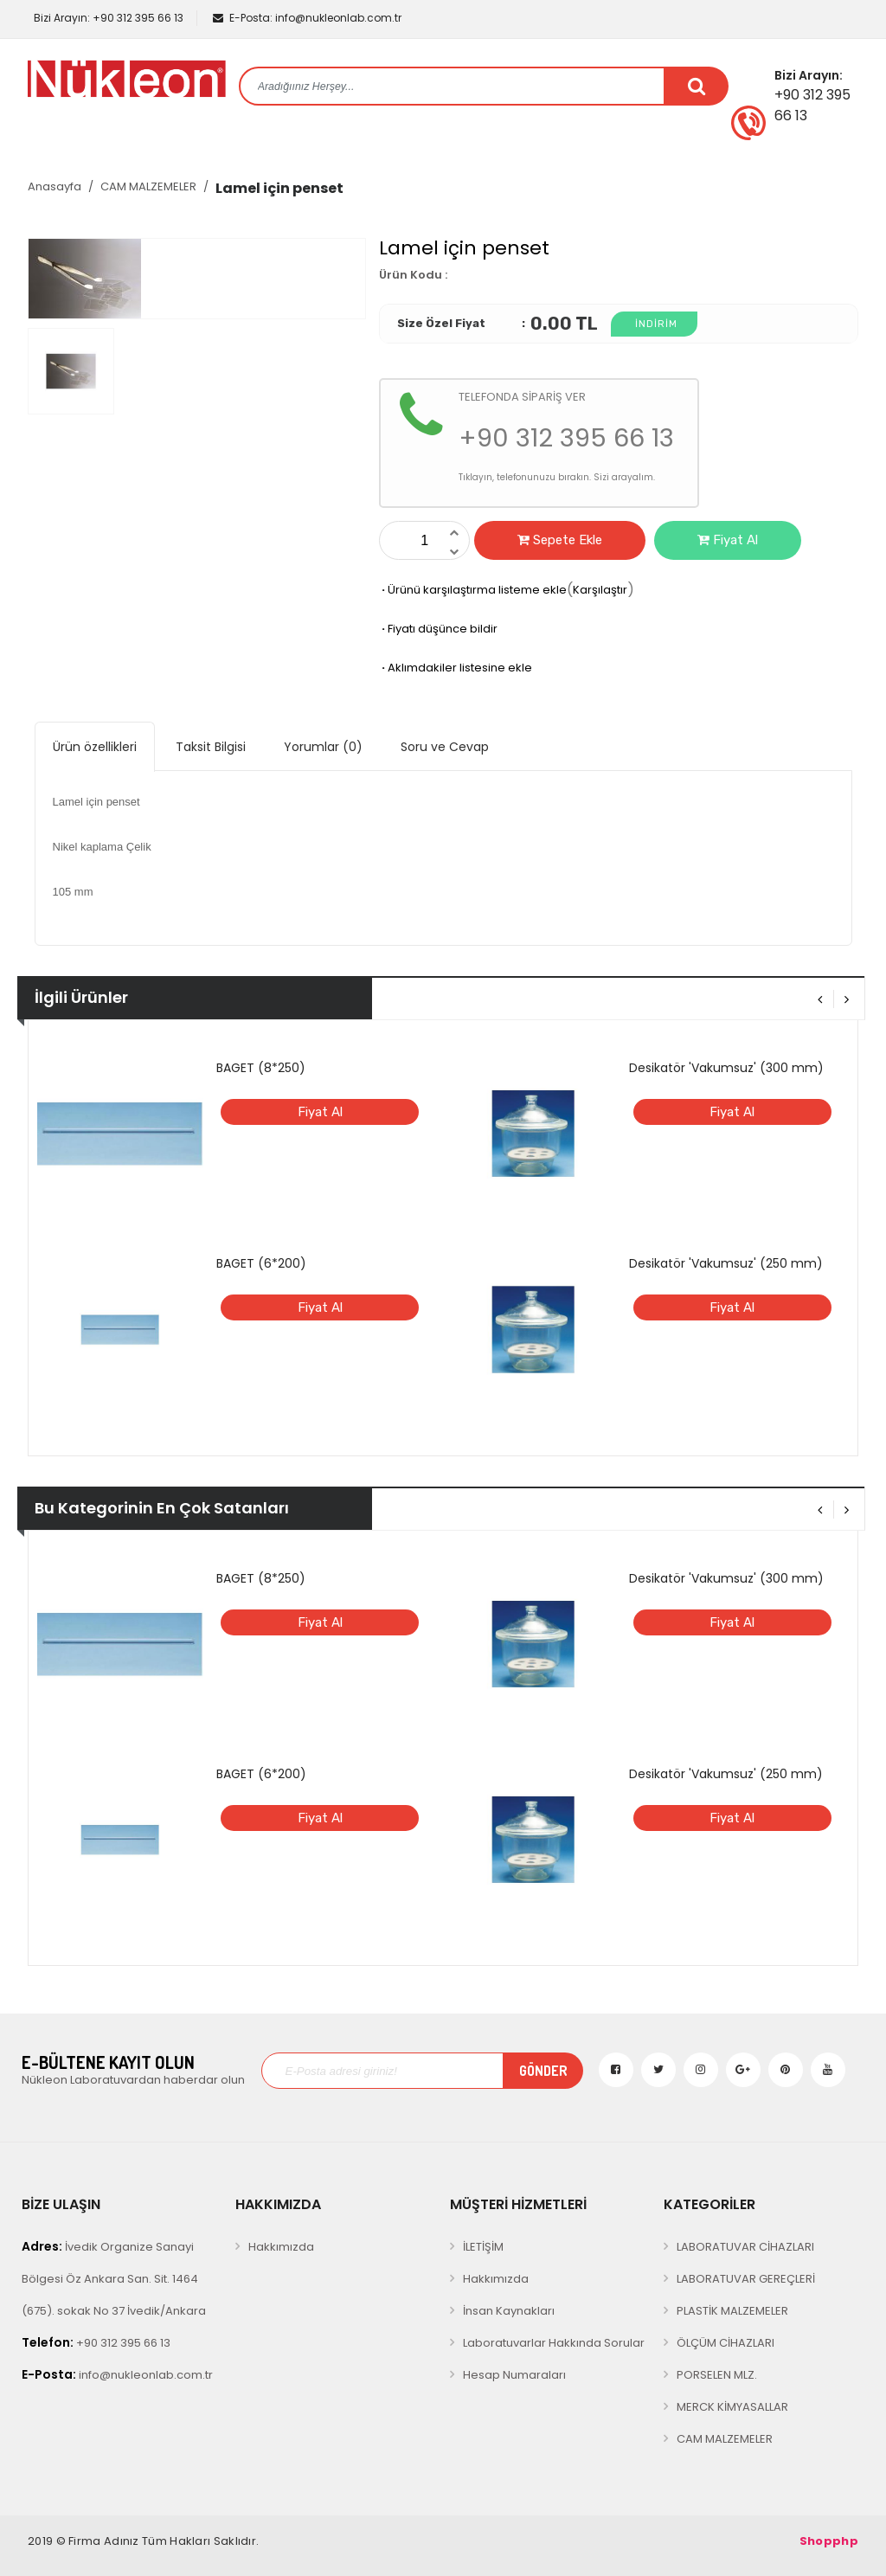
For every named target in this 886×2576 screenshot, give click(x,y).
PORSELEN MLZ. (717, 2375)
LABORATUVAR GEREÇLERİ (746, 2279)
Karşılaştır (600, 589)
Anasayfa (54, 186)
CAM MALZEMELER (148, 186)
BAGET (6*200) (261, 1263)
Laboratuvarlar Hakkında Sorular (554, 2343)
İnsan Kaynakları (509, 2311)
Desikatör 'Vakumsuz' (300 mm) (726, 1067)
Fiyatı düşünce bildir (438, 628)
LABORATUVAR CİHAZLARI (745, 2247)
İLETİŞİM (483, 2247)
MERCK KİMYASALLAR (732, 2407)
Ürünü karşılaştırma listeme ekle (473, 589)
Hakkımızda (281, 2247)
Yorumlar (323, 746)
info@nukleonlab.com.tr (307, 17)
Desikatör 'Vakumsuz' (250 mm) (726, 1263)
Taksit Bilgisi (211, 746)
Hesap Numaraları (514, 2375)
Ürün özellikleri (95, 746)
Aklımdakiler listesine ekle (455, 667)
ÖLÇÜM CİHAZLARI (725, 2343)
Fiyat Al (727, 540)
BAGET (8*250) (260, 1067)
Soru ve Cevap (445, 746)
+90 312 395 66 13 (107, 17)
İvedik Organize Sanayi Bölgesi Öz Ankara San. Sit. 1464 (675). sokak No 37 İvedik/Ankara (114, 2278)
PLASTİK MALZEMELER (732, 2311)
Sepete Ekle (559, 540)
